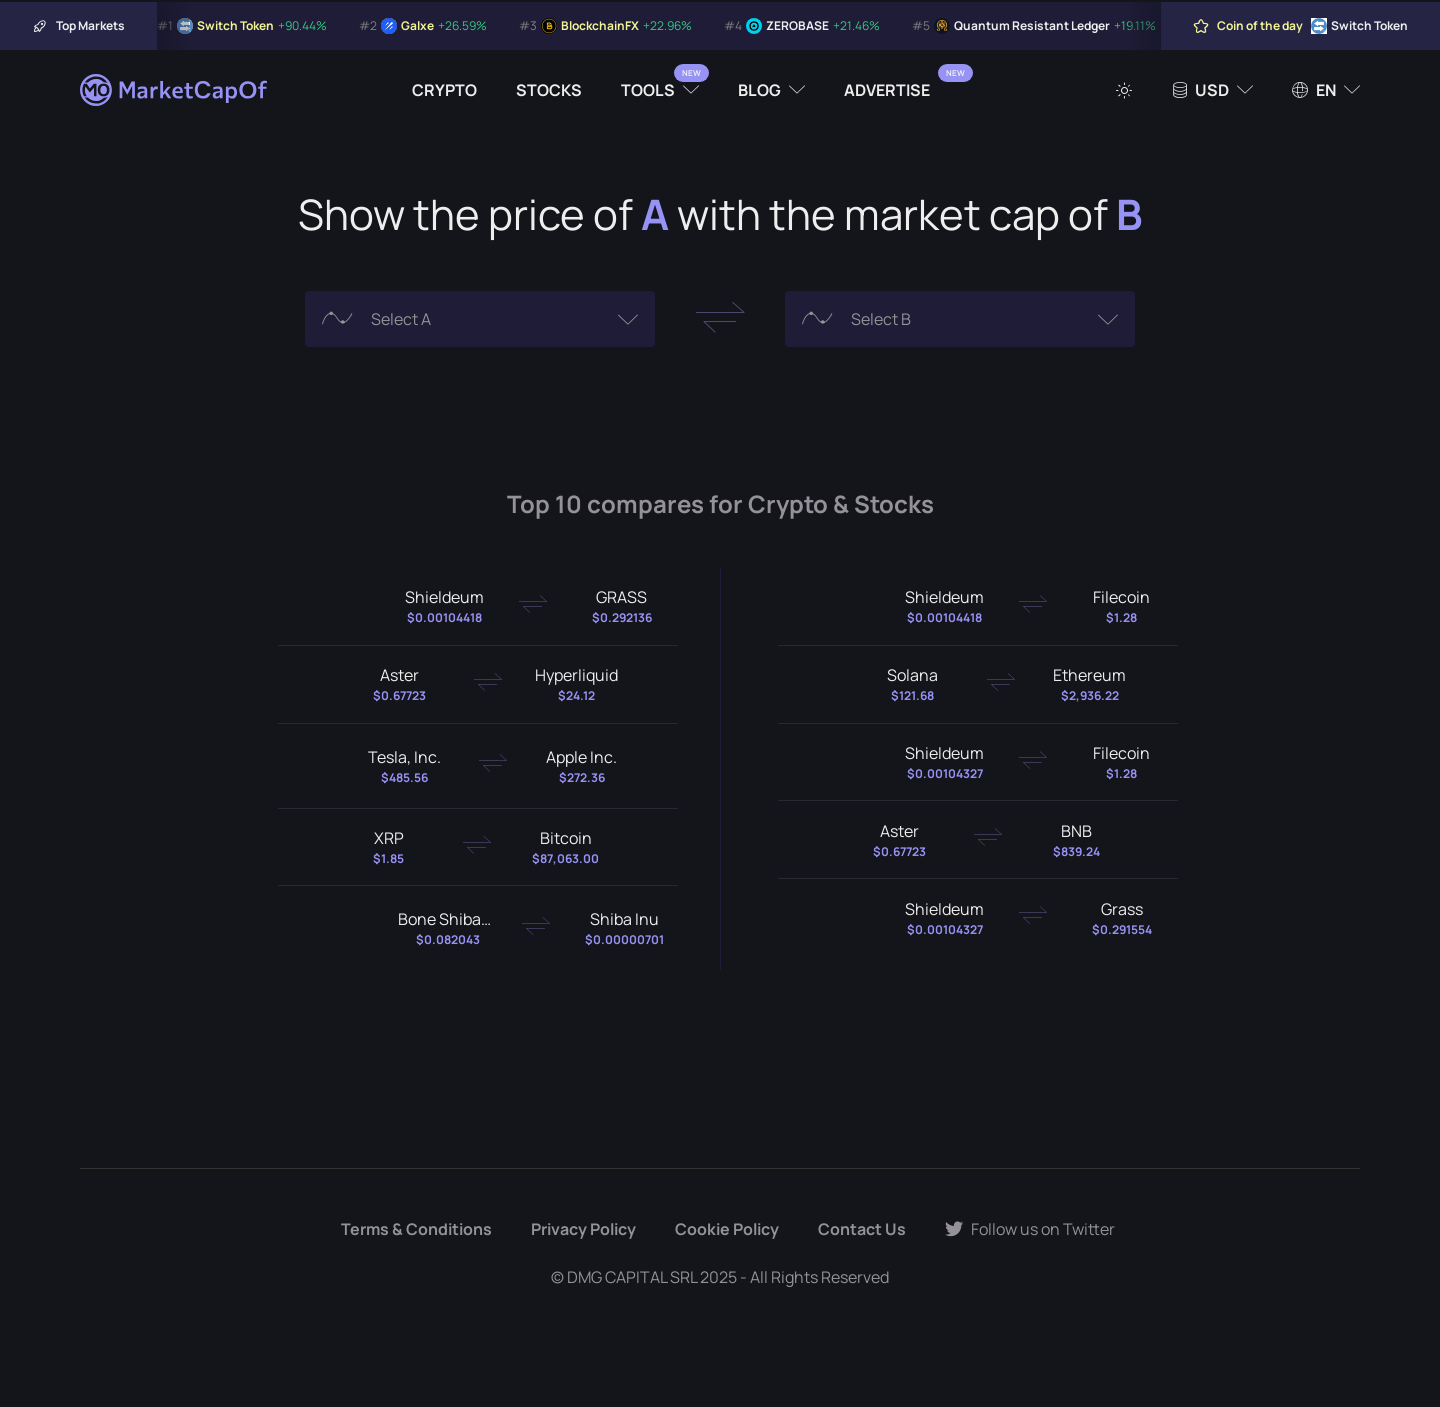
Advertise (887, 90)
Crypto (444, 90)
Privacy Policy (583, 1229)
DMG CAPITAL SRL (632, 1277)
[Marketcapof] (175, 90)
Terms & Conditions (416, 1229)
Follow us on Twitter (1030, 1229)
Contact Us (862, 1229)
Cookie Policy (727, 1229)
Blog (759, 90)
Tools (648, 90)
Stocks (549, 90)
